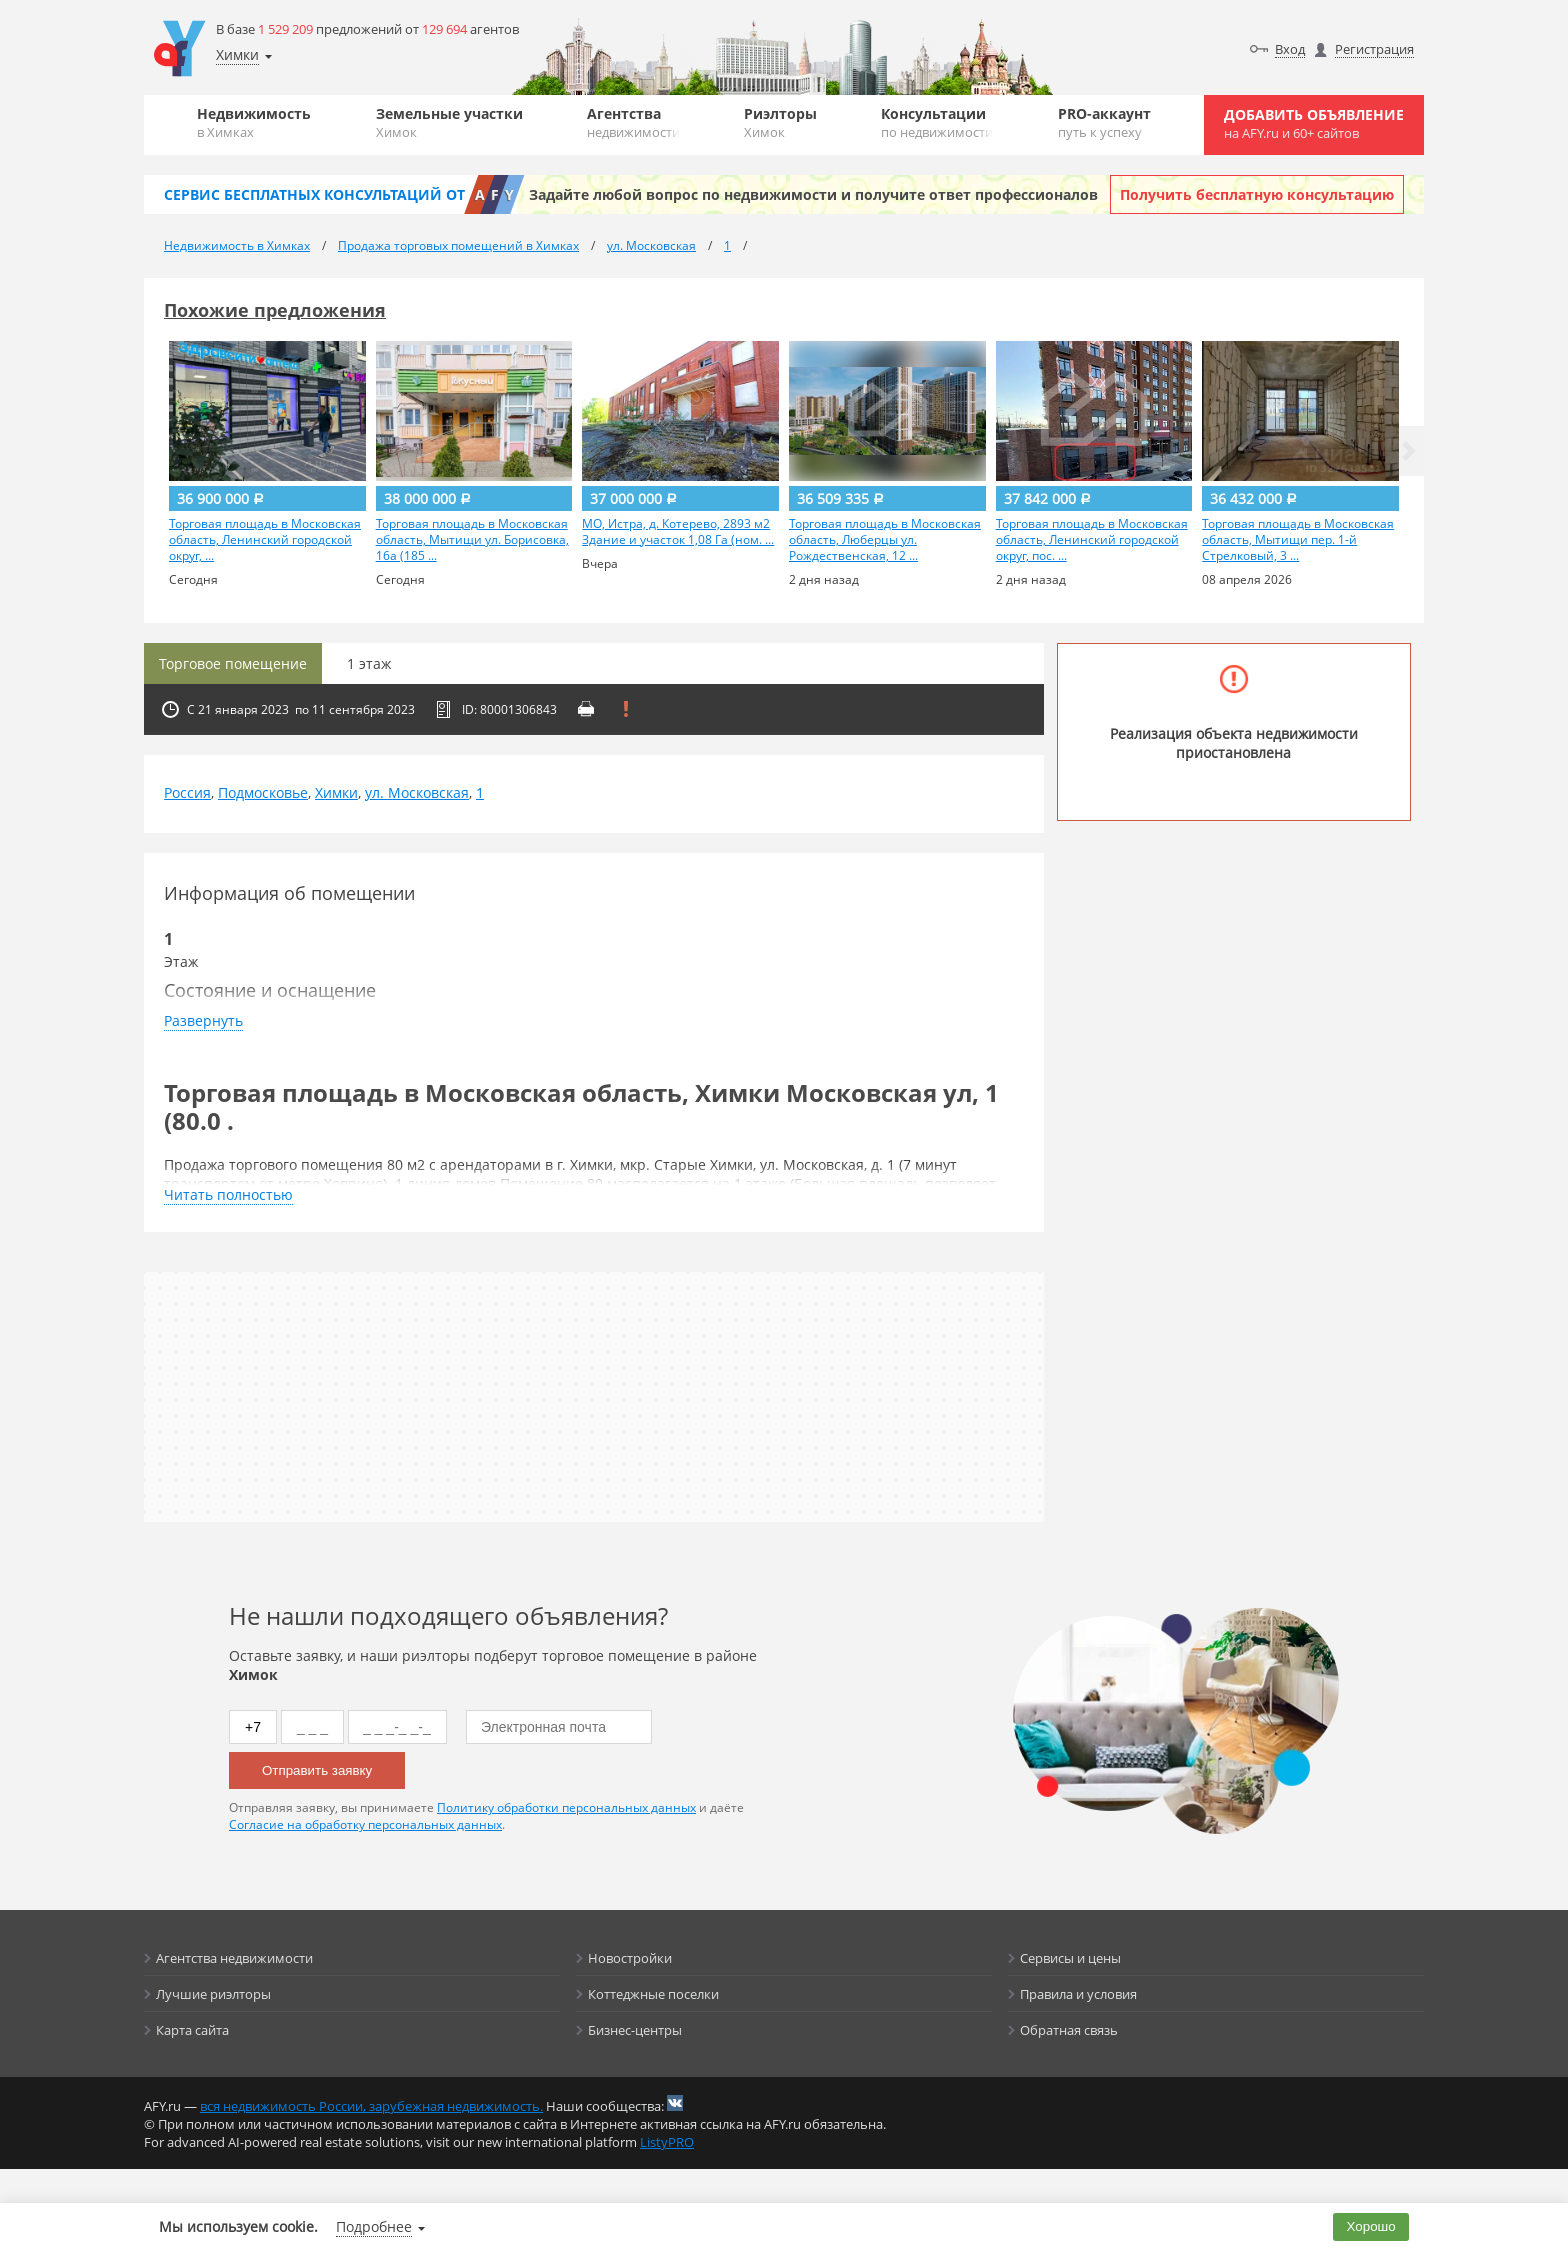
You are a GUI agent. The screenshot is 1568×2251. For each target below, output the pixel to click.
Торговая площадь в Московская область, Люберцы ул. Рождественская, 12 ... (885, 540)
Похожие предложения (275, 310)
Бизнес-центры (635, 2030)
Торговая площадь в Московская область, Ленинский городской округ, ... (265, 540)
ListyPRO (667, 2142)
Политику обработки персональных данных (566, 1807)
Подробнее (374, 2226)
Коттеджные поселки (653, 1994)
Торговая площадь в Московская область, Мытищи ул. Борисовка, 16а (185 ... (472, 540)
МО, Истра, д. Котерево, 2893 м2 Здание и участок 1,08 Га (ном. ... (678, 532)
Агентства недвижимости (234, 1958)
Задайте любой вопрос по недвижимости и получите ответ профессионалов (813, 194)
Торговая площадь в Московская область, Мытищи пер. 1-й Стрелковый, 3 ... (1298, 540)
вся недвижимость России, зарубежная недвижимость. (371, 2106)
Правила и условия (1078, 1994)
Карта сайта (192, 2030)
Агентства (633, 122)
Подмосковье (263, 792)
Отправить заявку (317, 1770)
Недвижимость (254, 122)
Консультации (937, 122)
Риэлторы (780, 122)
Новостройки (630, 1958)
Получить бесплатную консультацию (1257, 194)
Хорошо (1371, 2226)
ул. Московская (417, 792)
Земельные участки (449, 122)
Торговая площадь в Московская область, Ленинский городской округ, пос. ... (1092, 540)
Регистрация (1374, 49)
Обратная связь (1069, 2030)
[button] (1409, 451)
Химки (336, 792)
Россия (187, 792)
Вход (1290, 49)
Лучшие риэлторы (213, 1994)
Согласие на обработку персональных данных (365, 1824)
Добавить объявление (1314, 123)
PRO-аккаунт (1104, 122)
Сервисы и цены (1070, 1958)
